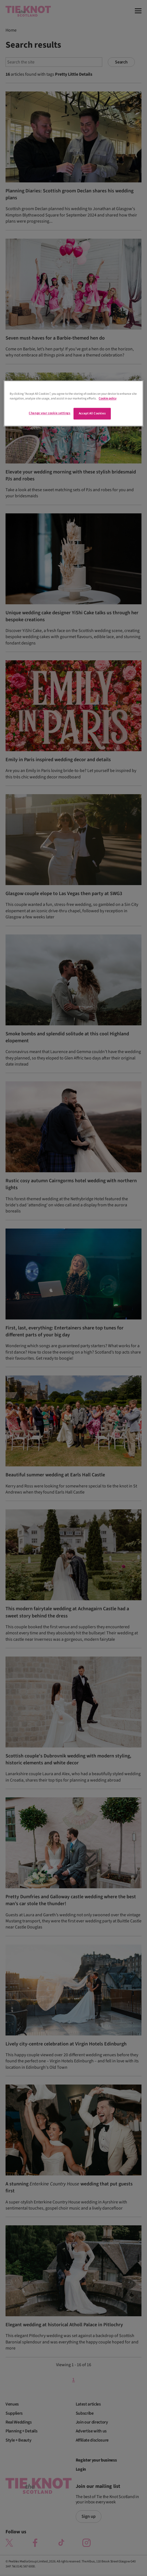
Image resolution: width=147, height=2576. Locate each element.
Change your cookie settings (49, 413)
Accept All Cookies (92, 413)
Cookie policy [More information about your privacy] (107, 398)
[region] (73, 403)
